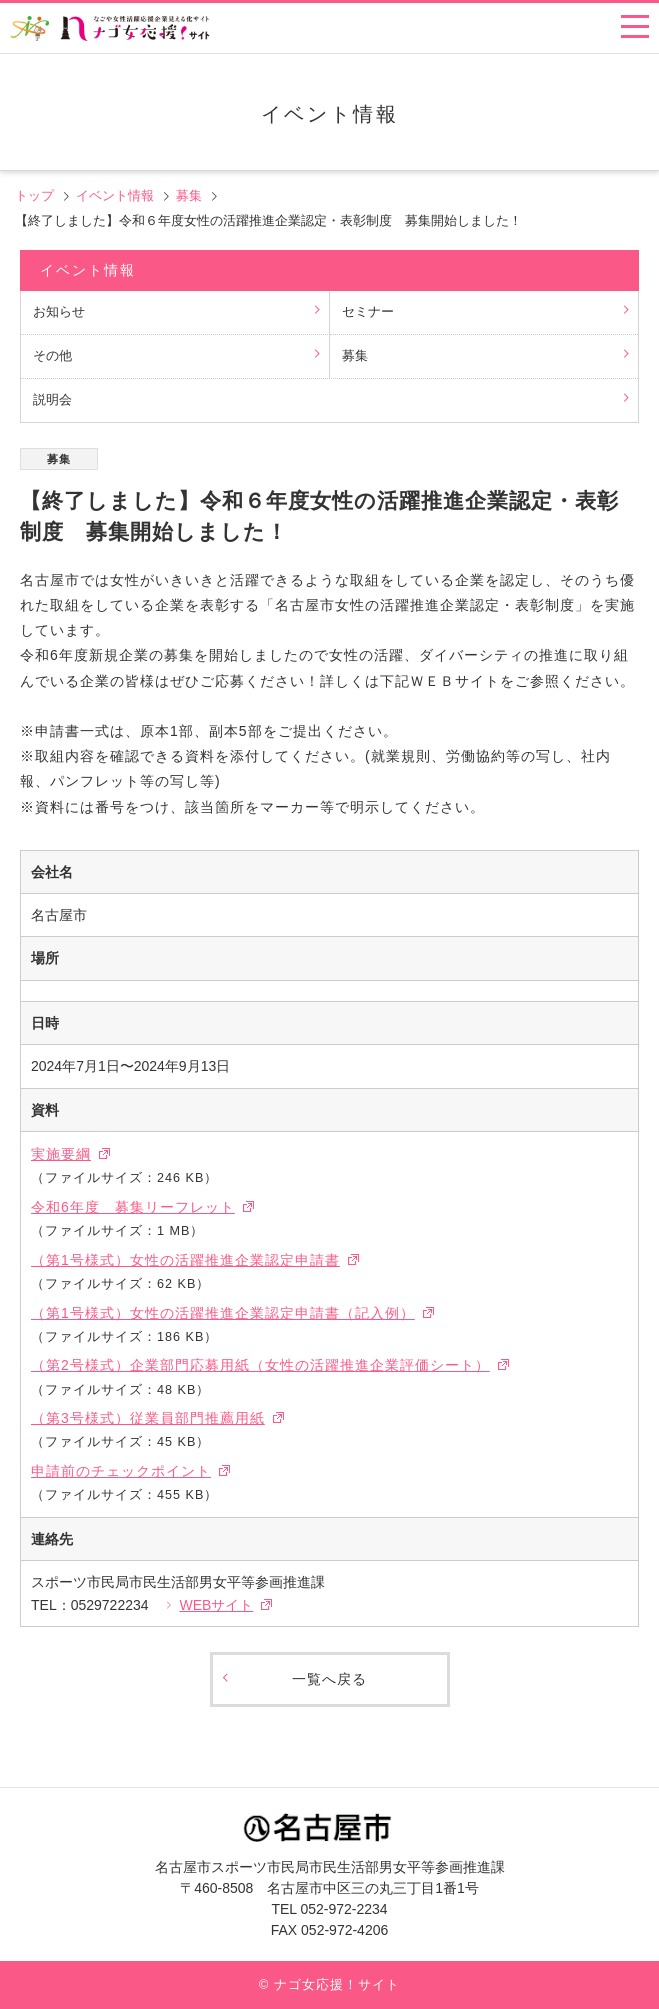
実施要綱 (61, 1154)
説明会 (52, 400)
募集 (189, 195)
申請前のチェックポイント (121, 1471)
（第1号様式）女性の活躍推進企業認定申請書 (185, 1260)
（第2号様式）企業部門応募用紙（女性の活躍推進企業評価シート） (260, 1365)
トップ (34, 195)
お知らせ (59, 312)
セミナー (368, 312)
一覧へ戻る (329, 1679)
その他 (52, 356)
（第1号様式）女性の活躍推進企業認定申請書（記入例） (223, 1313)
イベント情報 (115, 195)
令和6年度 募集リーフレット (133, 1207)
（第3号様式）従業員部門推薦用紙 (148, 1418)
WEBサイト (216, 1605)
